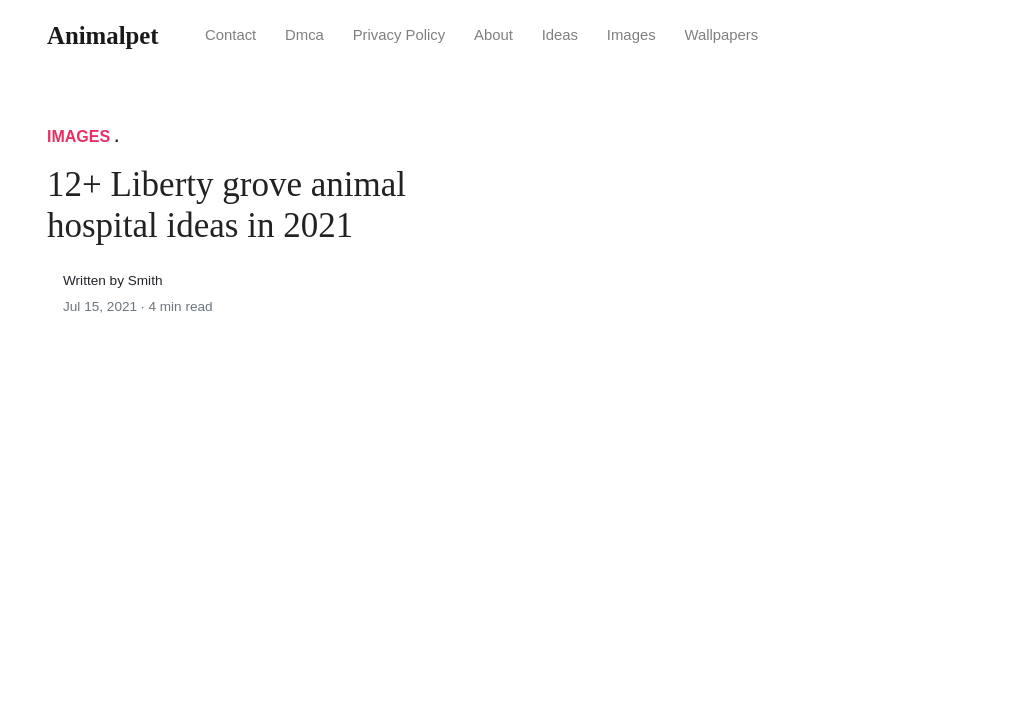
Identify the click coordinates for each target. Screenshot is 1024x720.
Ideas (560, 35)
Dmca (304, 35)
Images (631, 35)
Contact (230, 35)
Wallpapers (721, 35)
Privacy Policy (399, 35)
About (493, 35)
